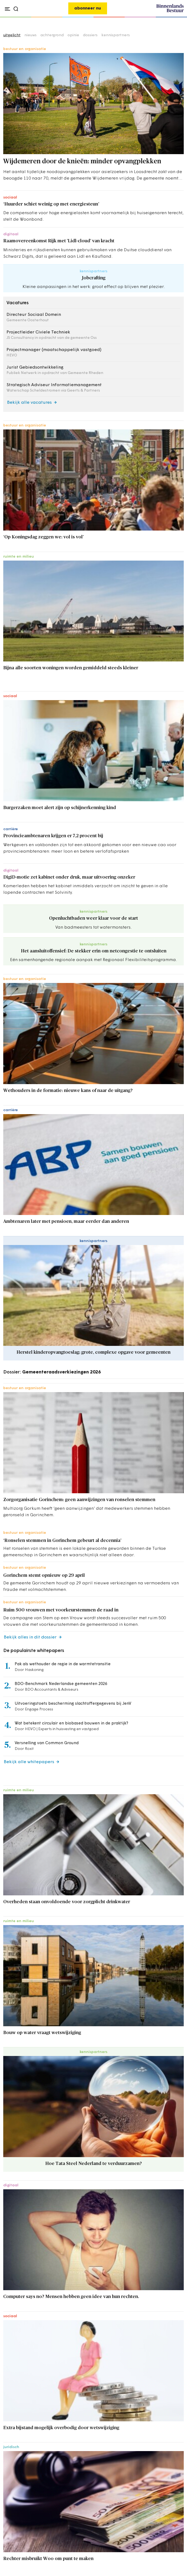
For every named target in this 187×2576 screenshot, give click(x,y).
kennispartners (115, 35)
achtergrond (52, 35)
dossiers (90, 35)
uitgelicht (12, 35)
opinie (73, 35)
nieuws (30, 35)
